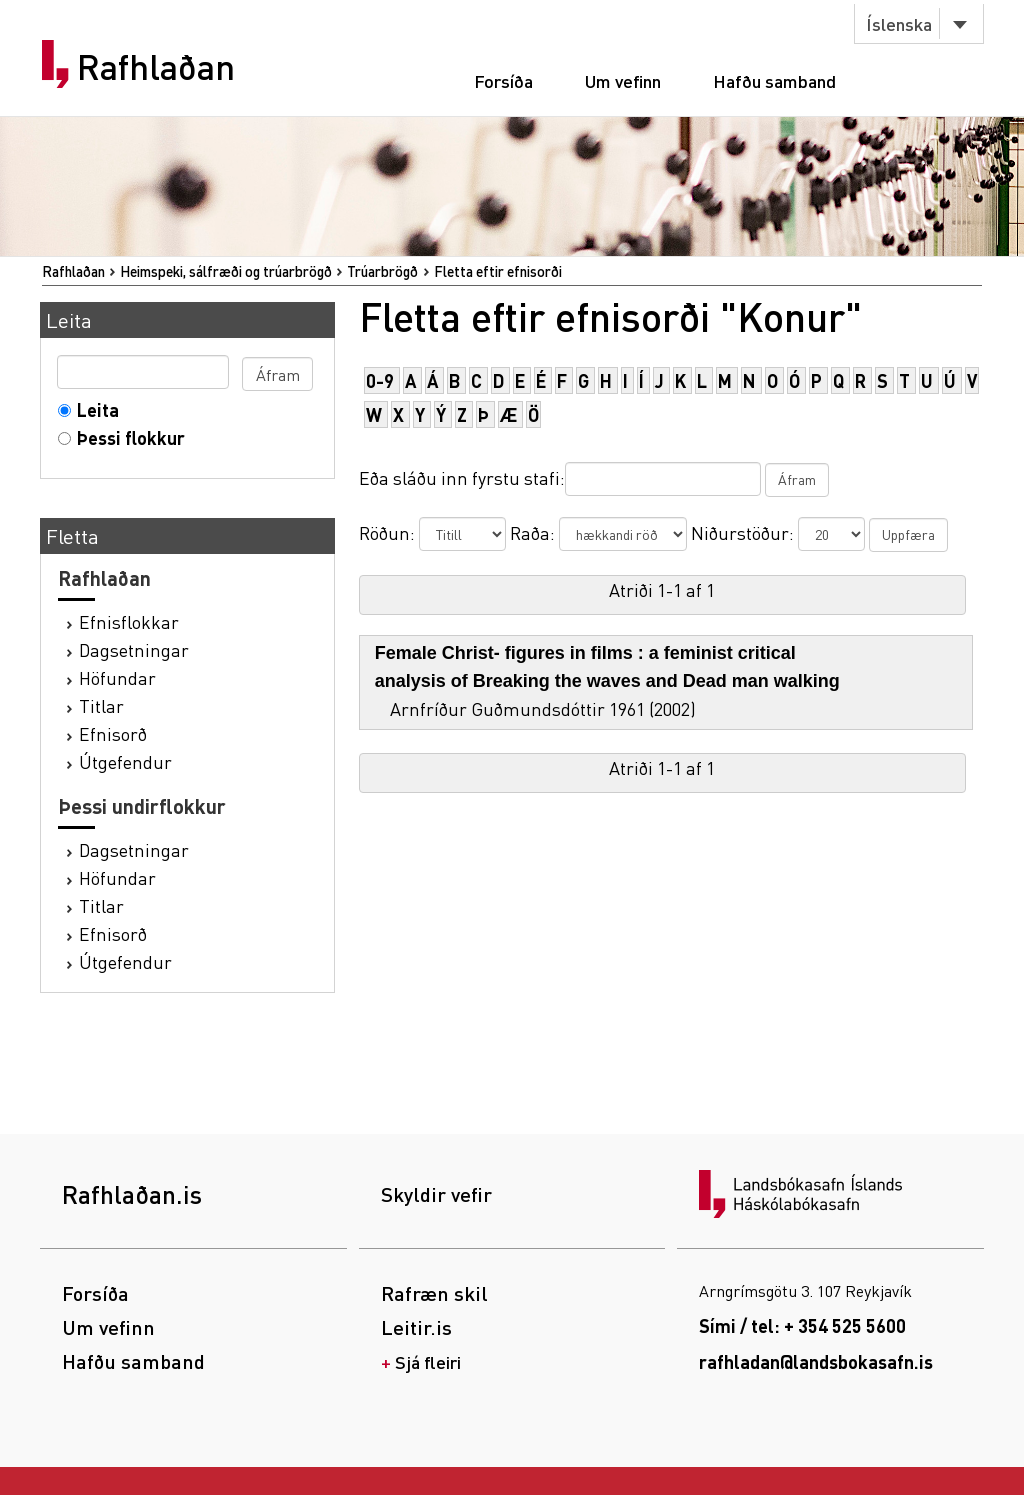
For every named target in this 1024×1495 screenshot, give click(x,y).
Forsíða (503, 80)
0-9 (380, 380)
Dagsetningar (134, 649)
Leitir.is (416, 1327)
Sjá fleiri (428, 1361)
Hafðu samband (774, 80)
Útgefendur (125, 761)
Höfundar (117, 677)
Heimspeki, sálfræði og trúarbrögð (226, 271)
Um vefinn (623, 80)
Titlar (101, 705)
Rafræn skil (434, 1293)
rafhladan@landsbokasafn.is (816, 1361)
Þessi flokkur (126, 437)
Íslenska (899, 23)
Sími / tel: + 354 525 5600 (802, 1325)
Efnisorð (113, 733)
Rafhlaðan (156, 67)
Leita (93, 409)
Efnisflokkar (129, 621)
